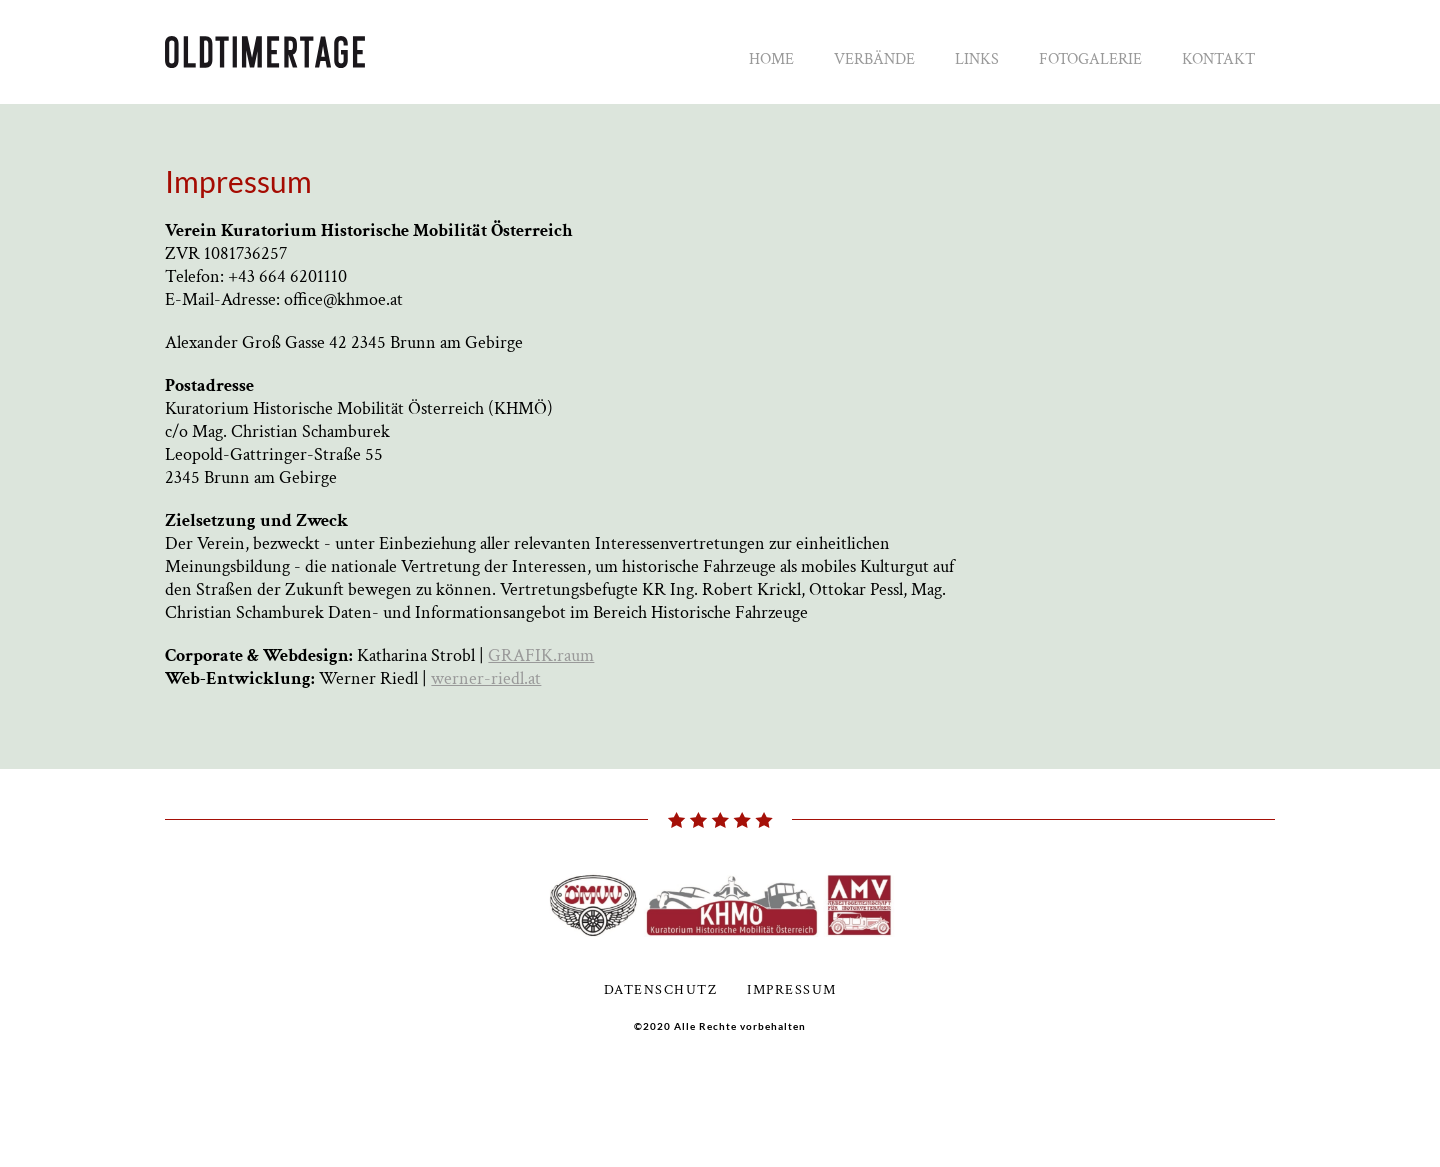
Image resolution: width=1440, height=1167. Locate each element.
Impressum (792, 990)
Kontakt (1218, 59)
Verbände (874, 59)
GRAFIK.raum (541, 655)
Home (771, 59)
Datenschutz (661, 990)
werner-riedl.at (486, 678)
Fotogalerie (1090, 59)
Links (977, 59)
